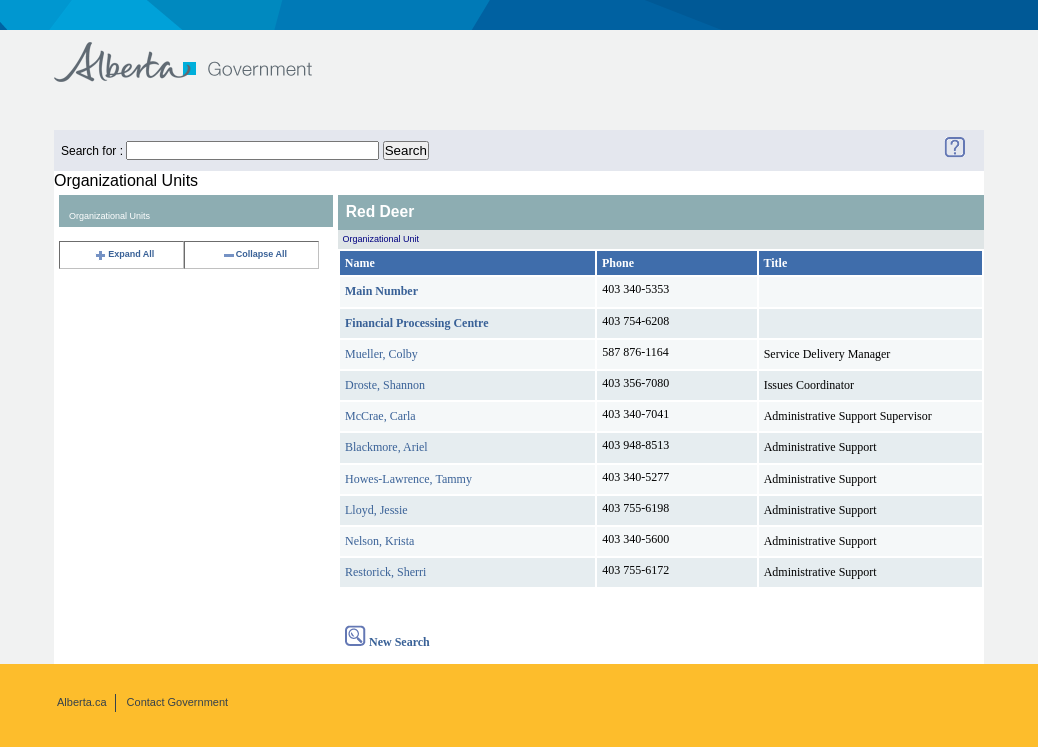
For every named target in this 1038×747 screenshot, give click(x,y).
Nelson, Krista (379, 541)
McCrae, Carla (380, 416)
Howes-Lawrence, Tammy (408, 479)
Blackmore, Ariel (386, 447)
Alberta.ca (82, 702)
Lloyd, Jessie (376, 510)
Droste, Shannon (385, 385)
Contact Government (178, 702)
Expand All (124, 254)
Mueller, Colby (381, 354)
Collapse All (254, 254)
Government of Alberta (199, 52)
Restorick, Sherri (385, 572)
